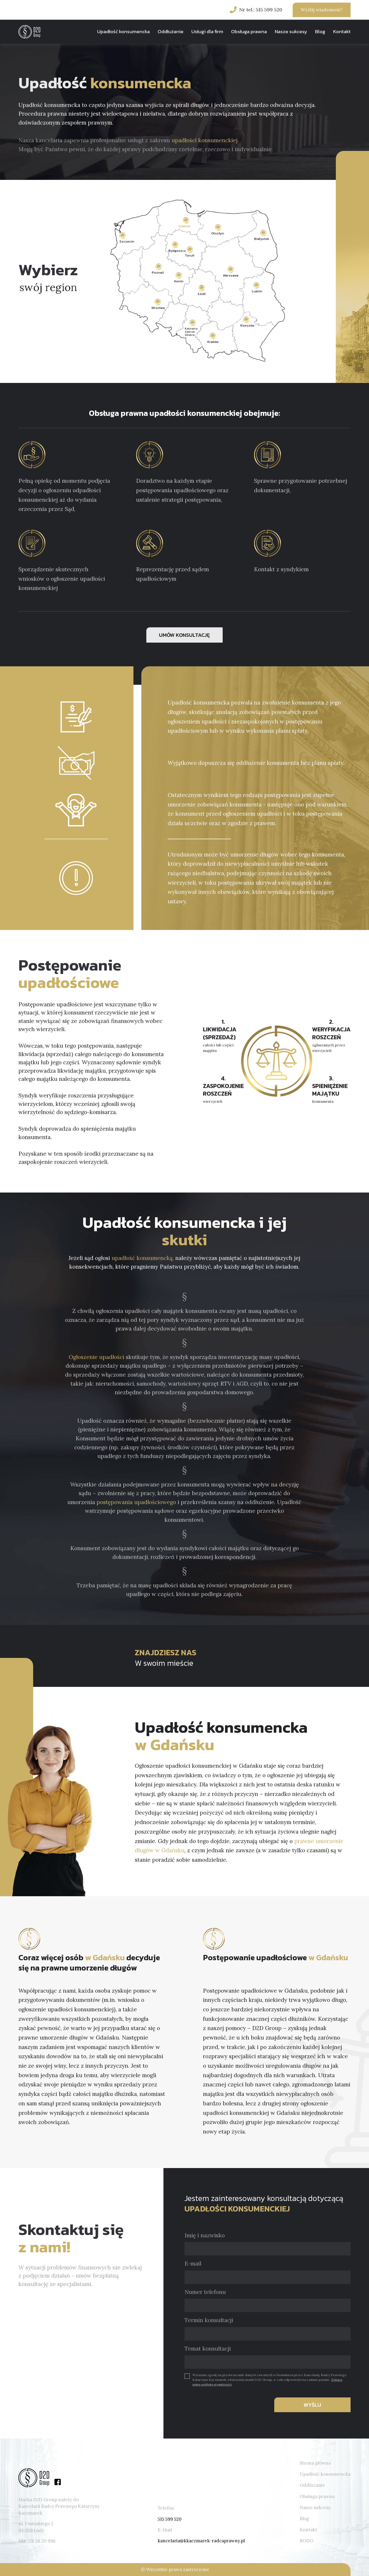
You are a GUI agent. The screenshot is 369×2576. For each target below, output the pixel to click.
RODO (306, 2541)
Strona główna (315, 2463)
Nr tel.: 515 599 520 (260, 10)
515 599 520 (170, 2519)
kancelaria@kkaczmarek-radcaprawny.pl (201, 2541)
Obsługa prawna (249, 31)
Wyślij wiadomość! (321, 10)
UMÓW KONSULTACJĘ (184, 635)
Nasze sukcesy (291, 31)
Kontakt (342, 31)
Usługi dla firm (207, 31)
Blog (320, 31)
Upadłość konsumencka (123, 31)
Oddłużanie (170, 31)
